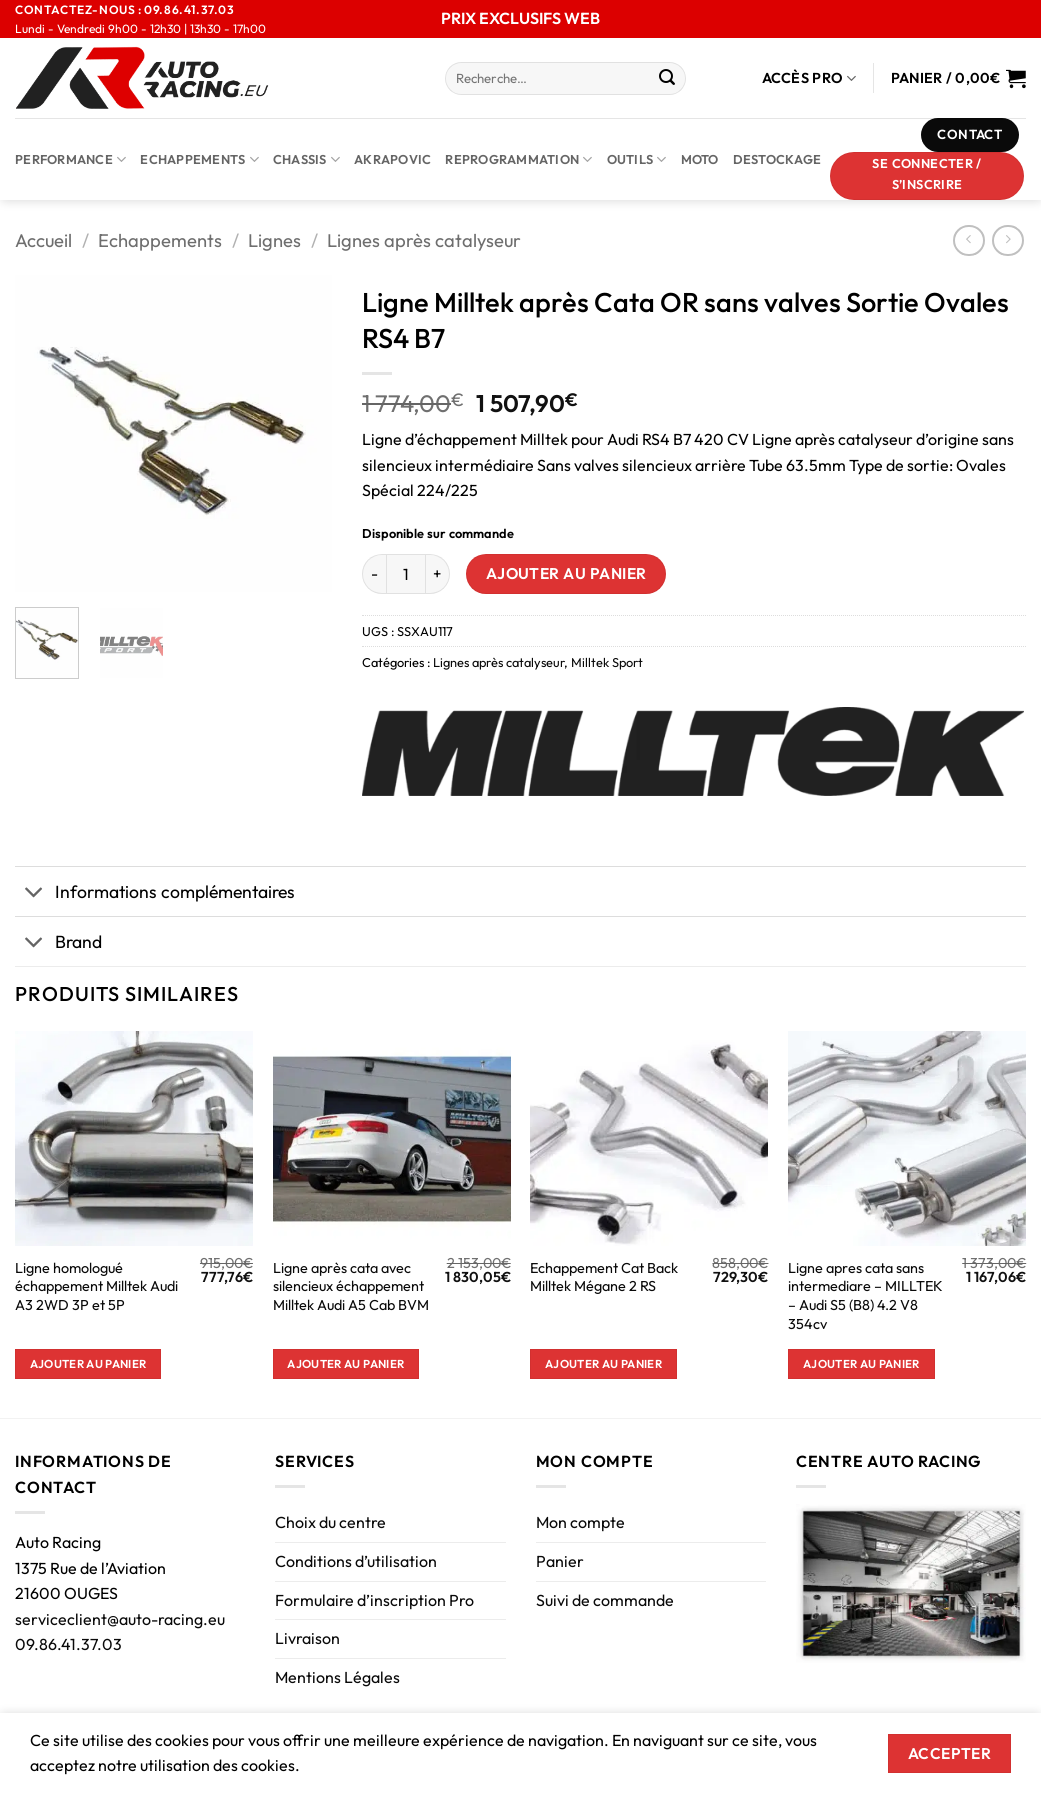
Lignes (274, 240)
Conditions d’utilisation (356, 1561)
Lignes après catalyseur (424, 240)
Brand (58, 943)
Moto (700, 159)
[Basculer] (34, 893)
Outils (637, 159)
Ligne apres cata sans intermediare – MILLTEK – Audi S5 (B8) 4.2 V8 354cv (865, 1296)
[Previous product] (1007, 240)
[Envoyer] (668, 79)
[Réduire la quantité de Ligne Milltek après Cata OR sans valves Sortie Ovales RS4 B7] (374, 574)
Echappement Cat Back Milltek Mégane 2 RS (604, 1277)
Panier (560, 1561)
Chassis (306, 159)
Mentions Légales (337, 1677)
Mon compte (580, 1522)
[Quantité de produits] (406, 574)
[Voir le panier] (958, 78)
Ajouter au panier (566, 573)
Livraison (307, 1638)
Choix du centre (330, 1522)
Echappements (199, 159)
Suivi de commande (605, 1600)
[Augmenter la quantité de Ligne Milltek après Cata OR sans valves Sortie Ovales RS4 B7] (438, 574)
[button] (927, 176)
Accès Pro (809, 78)
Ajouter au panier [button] (88, 1363)
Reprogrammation (518, 159)
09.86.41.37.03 (68, 1644)
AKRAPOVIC (392, 159)
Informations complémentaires (155, 893)
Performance (70, 159)
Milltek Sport (607, 662)
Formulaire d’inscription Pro (374, 1600)
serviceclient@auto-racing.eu (120, 1619)
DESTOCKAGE (777, 159)
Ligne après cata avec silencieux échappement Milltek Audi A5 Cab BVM (351, 1286)
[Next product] (968, 240)
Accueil (43, 240)
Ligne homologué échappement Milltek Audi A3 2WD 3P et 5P (96, 1286)
